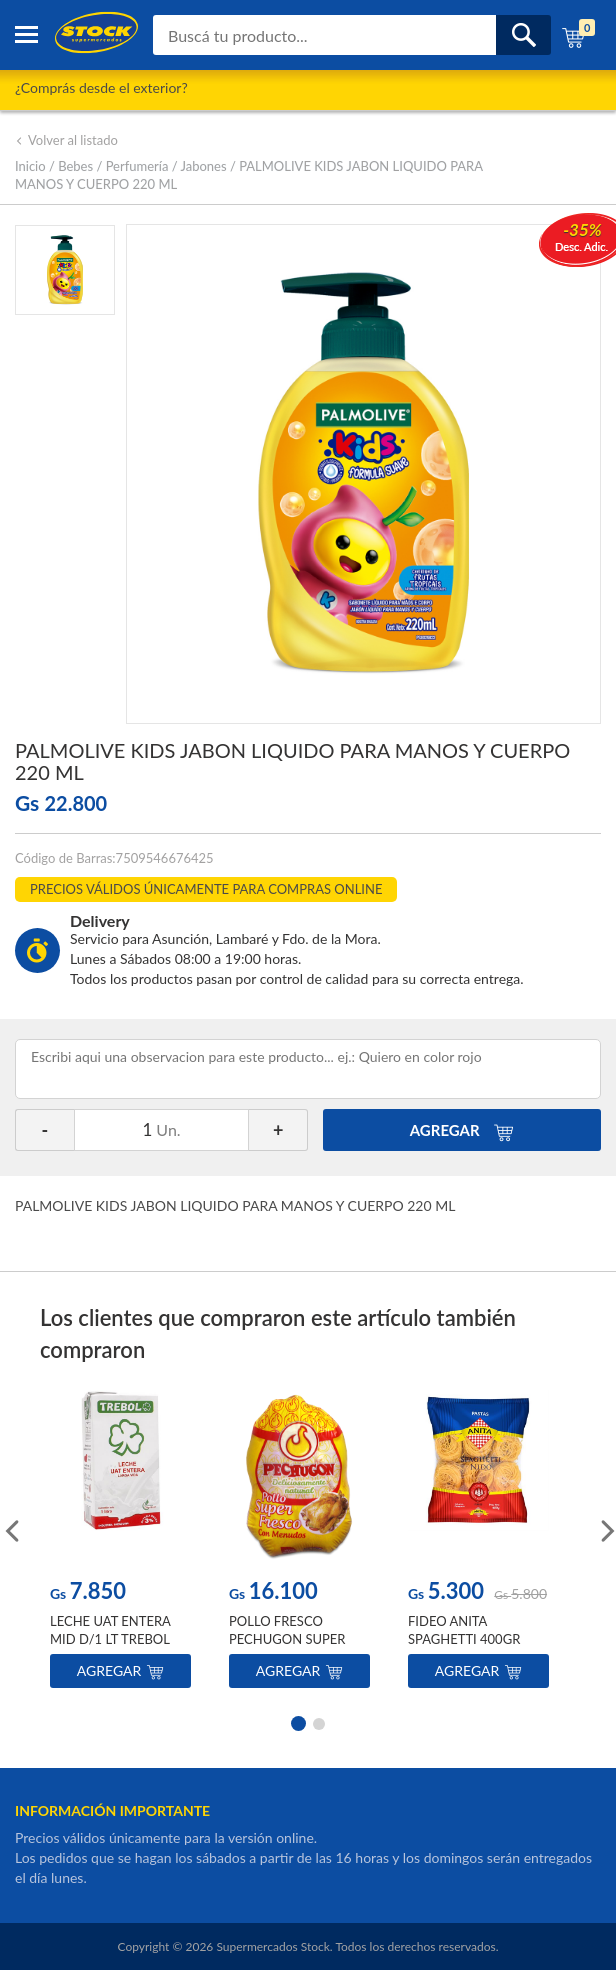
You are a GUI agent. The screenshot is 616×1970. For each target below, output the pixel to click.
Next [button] (606, 1529)
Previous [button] (10, 1529)
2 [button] (319, 1722)
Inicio (30, 166)
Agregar (120, 1670)
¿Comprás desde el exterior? (101, 87)
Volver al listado (66, 140)
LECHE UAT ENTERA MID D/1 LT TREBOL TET (110, 1639)
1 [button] (297, 1722)
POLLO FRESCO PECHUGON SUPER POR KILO (287, 1639)
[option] (120, 1543)
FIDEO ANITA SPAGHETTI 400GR (464, 1630)
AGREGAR (462, 1130)
